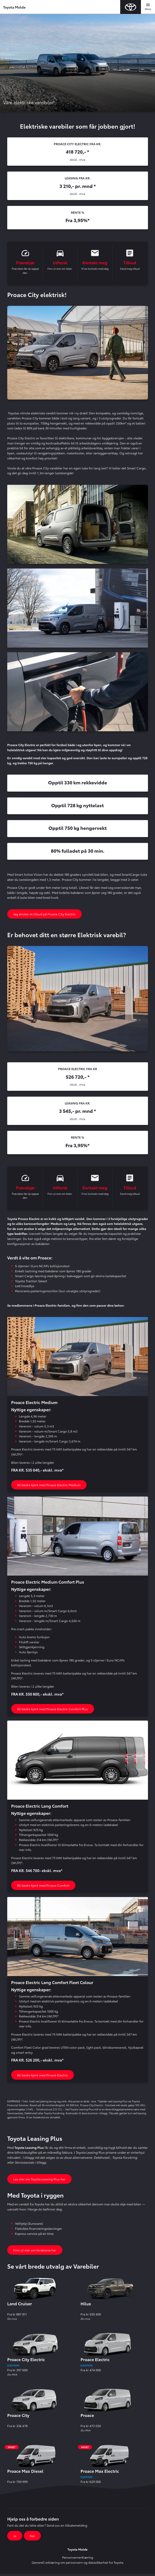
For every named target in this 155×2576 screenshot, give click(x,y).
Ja (14, 2537)
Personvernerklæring (77, 2559)
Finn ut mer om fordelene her (34, 2252)
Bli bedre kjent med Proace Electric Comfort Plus (52, 1710)
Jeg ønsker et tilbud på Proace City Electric (44, 915)
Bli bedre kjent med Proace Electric (42, 2077)
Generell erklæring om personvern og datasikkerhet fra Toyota (77, 2564)
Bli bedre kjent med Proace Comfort (43, 1887)
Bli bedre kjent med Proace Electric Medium (49, 1486)
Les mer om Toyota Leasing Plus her (39, 2181)
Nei (32, 2537)
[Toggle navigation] (148, 7)
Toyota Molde (14, 6)
